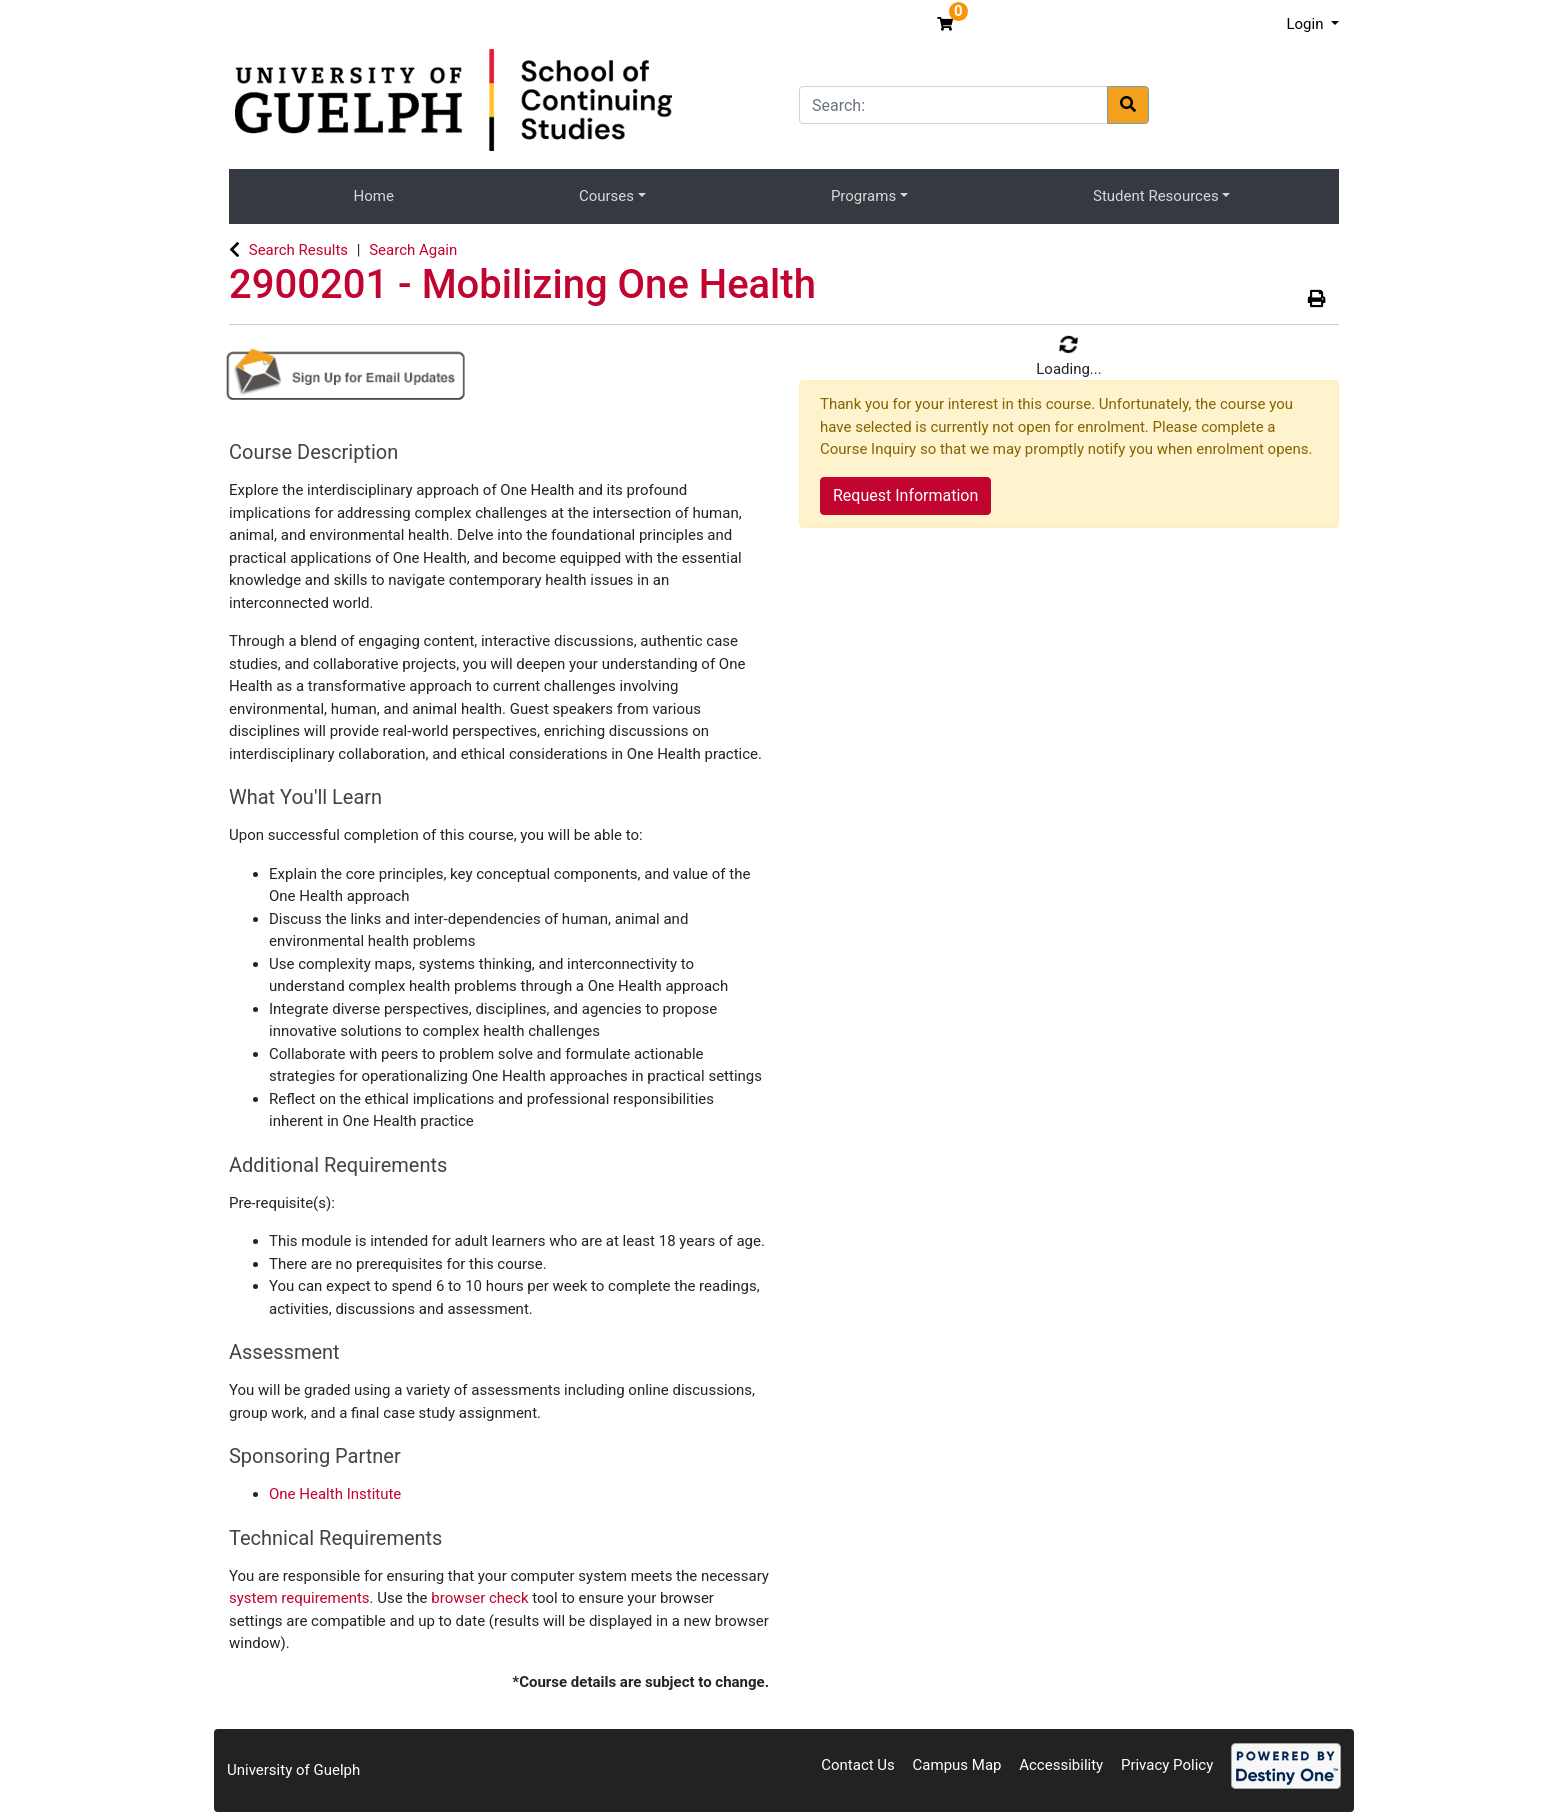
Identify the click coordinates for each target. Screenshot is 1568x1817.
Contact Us (858, 1765)
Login (1306, 24)
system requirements (299, 1598)
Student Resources (1156, 196)
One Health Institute (335, 1494)
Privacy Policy (1167, 1765)
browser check (479, 1598)
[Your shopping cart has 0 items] (947, 24)
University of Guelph (293, 1770)
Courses (606, 196)
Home (374, 196)
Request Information (905, 495)
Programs (863, 196)
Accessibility (1061, 1765)
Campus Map (957, 1765)
